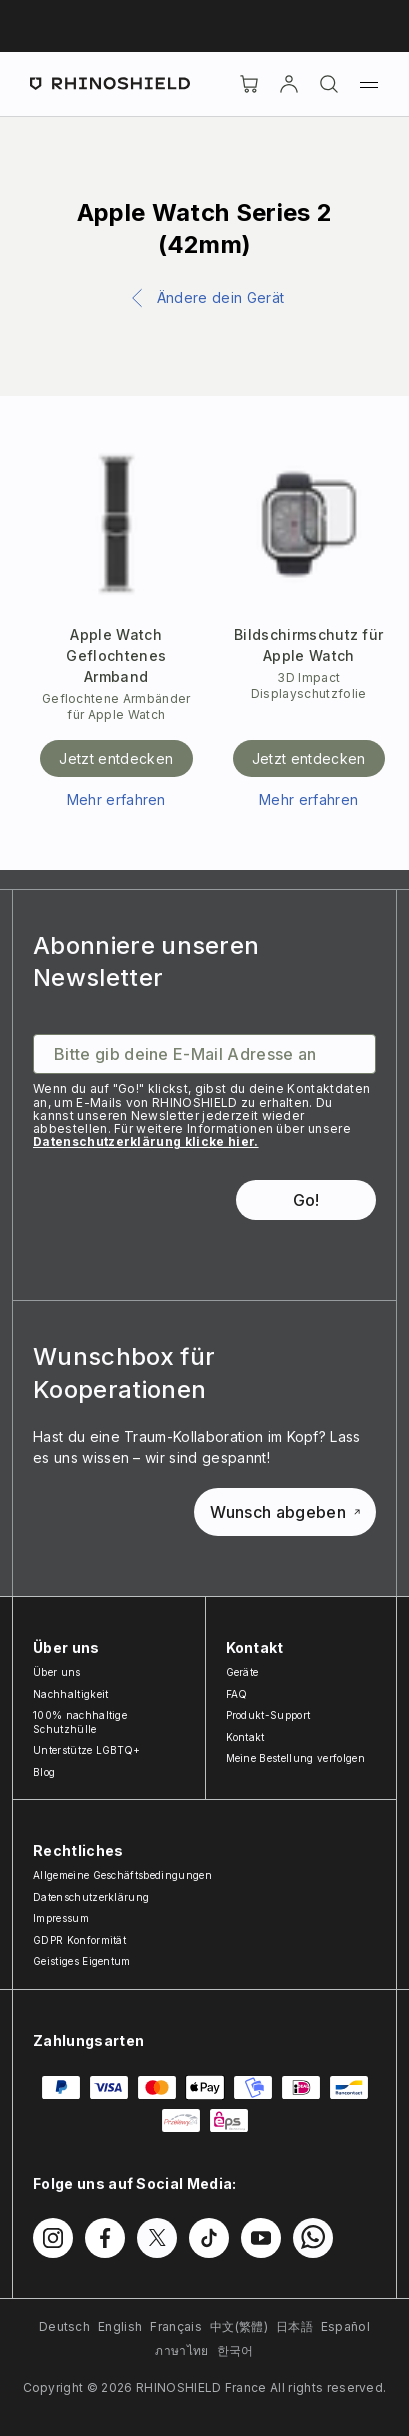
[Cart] (249, 84)
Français (176, 2326)
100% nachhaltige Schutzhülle (80, 1722)
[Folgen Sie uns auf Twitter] (157, 2238)
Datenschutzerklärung (91, 1897)
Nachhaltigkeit (70, 1694)
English (120, 2326)
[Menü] (369, 84)
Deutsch (64, 2326)
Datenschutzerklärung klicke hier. (146, 1141)
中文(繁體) (239, 2326)
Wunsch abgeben (285, 1512)
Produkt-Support (268, 1715)
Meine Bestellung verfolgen (295, 1758)
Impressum (61, 1918)
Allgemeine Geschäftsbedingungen (122, 1875)
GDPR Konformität (79, 1940)
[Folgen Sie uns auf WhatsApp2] (313, 2238)
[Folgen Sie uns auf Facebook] (105, 2238)
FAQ (237, 1694)
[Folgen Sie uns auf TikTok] (209, 2238)
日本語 (294, 2326)
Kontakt (245, 1737)
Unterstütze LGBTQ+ (87, 1750)
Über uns (57, 1672)
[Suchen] (329, 84)
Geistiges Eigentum (82, 1961)
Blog (44, 1772)
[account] (289, 84)
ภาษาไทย (181, 2350)
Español (345, 2326)
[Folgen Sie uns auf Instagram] (53, 2238)
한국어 (235, 2350)
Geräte (242, 1672)
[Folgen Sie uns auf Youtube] (261, 2238)
